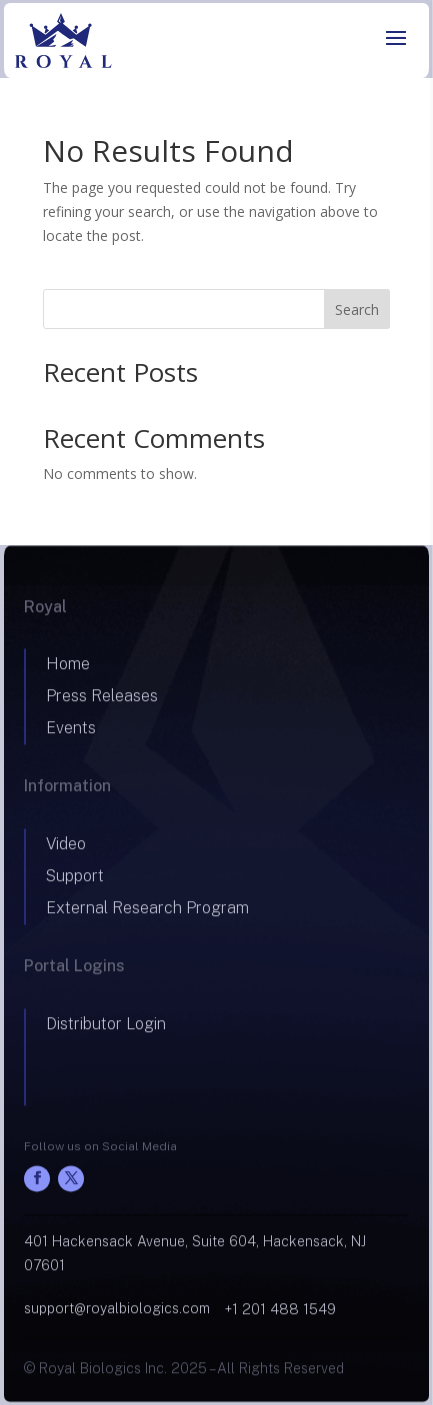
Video (66, 850)
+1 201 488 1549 (280, 1316)
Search (357, 309)
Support (75, 882)
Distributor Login (106, 1030)
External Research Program (147, 914)
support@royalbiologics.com (117, 1315)
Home (68, 671)
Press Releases (102, 703)
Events (71, 735)
